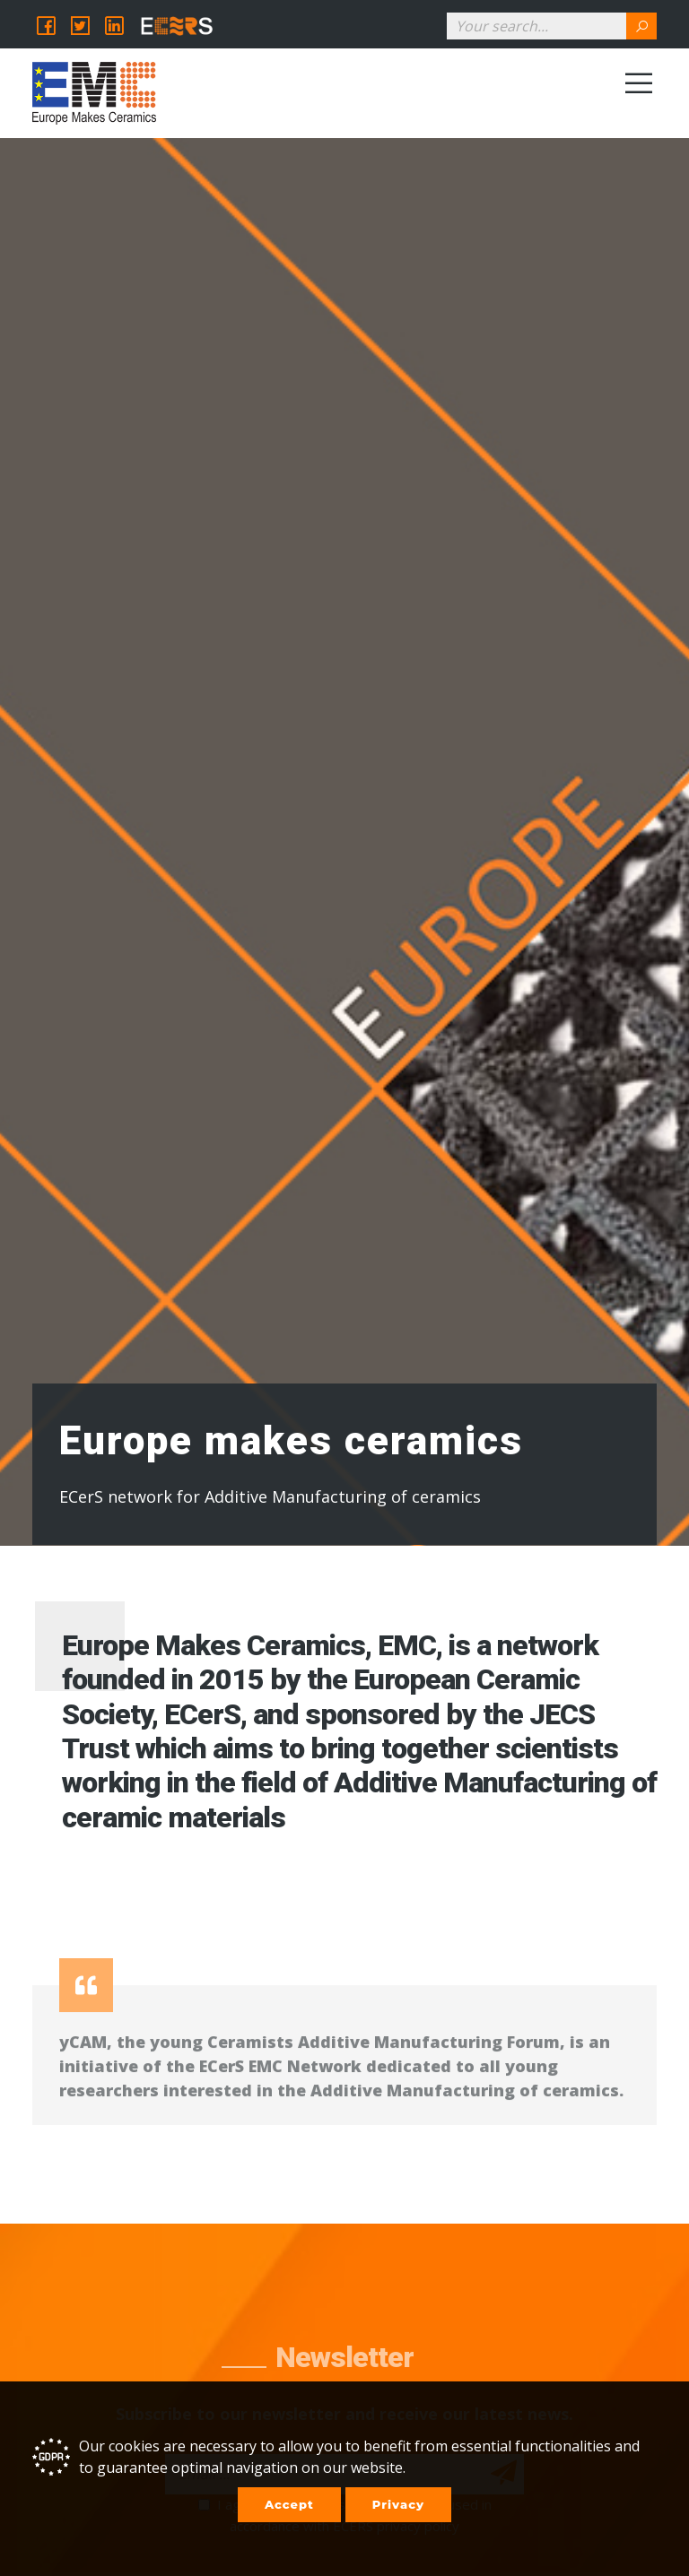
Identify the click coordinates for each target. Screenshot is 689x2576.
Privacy (398, 2504)
